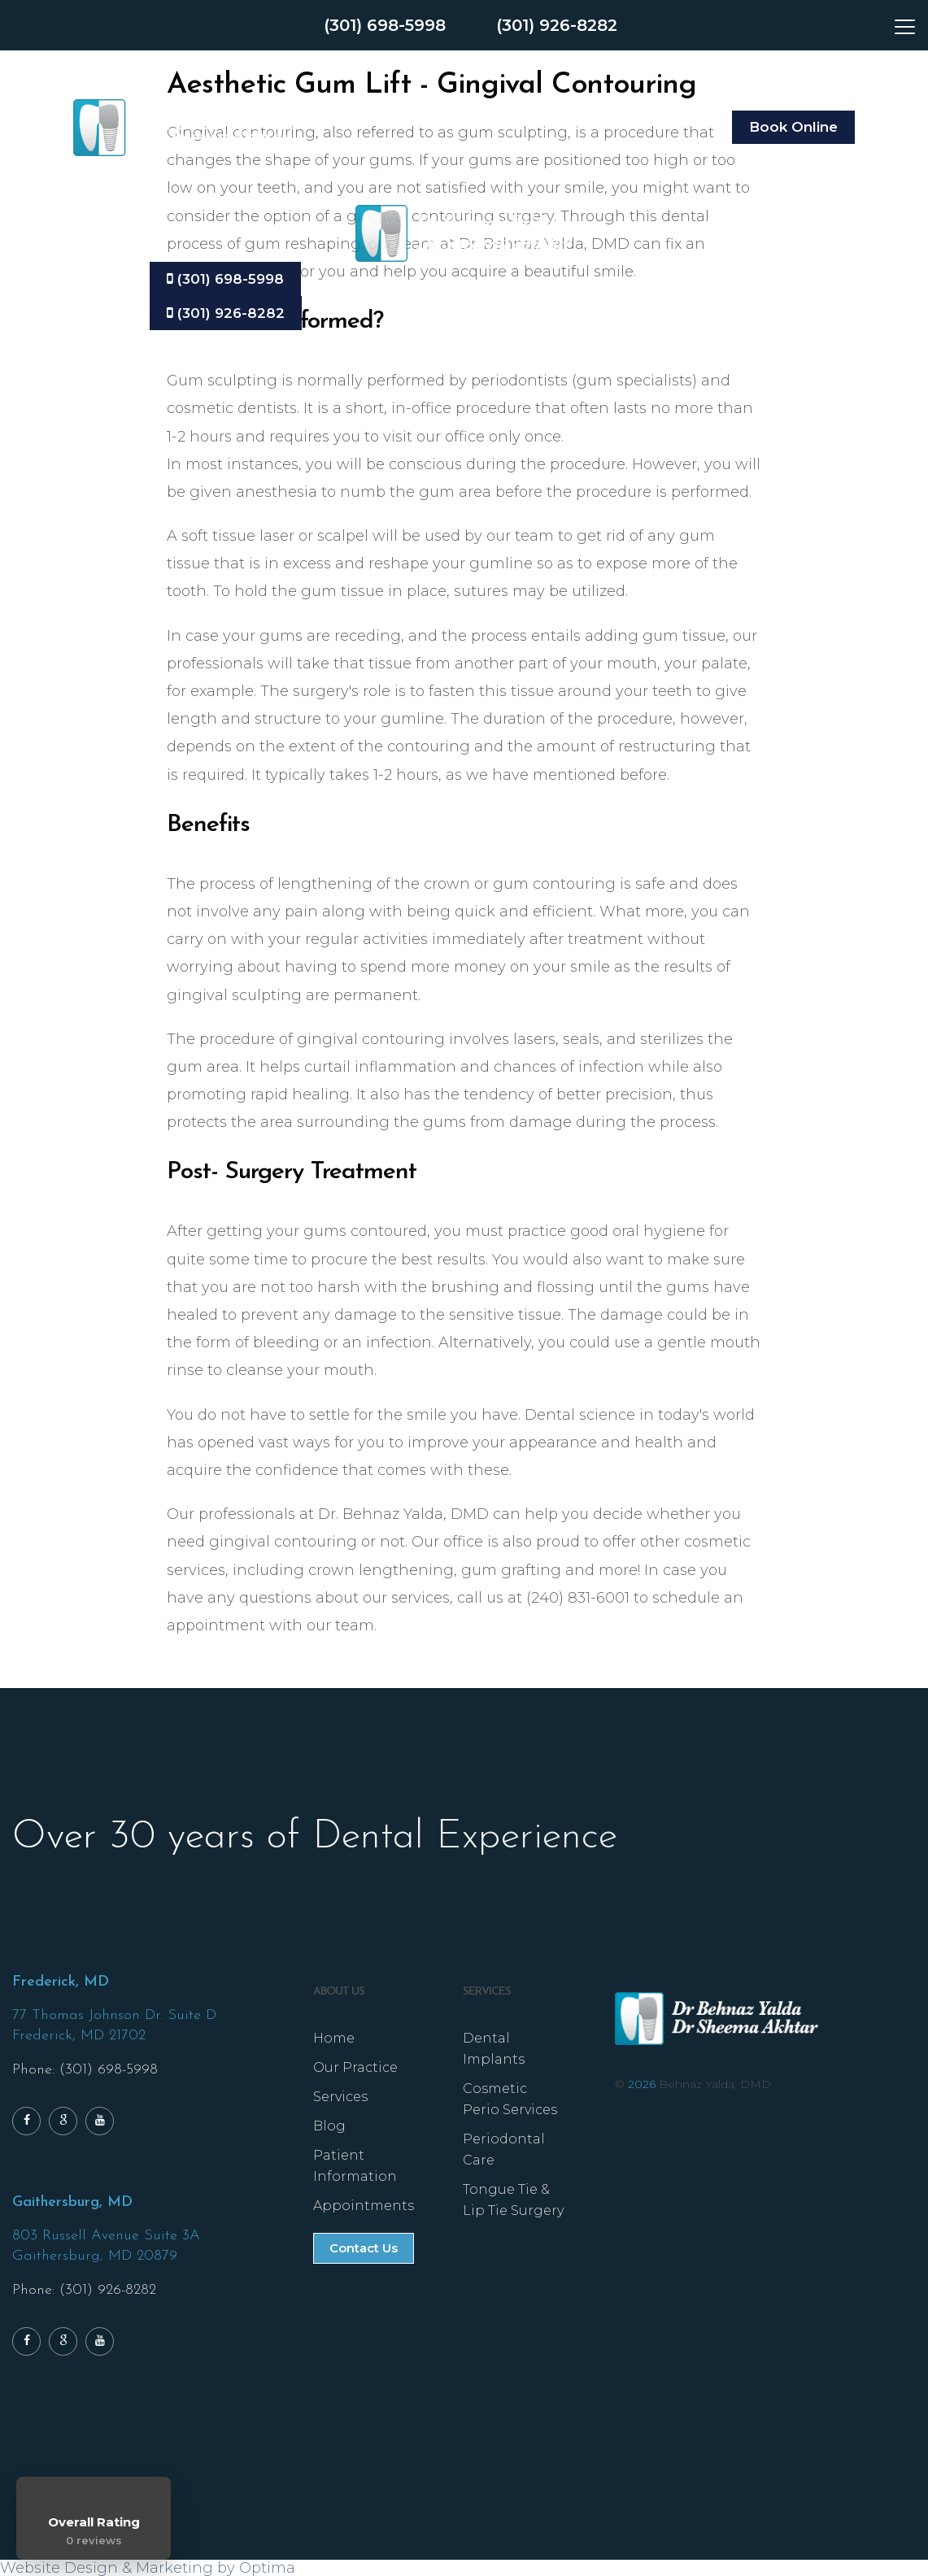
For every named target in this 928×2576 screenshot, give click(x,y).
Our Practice (355, 2067)
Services (340, 2096)
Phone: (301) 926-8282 (84, 2290)
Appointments (363, 2205)
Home (334, 2038)
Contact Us (363, 2248)
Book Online (793, 127)
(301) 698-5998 (385, 25)
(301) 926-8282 (556, 25)
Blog (329, 2126)
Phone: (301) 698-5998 (85, 2070)
